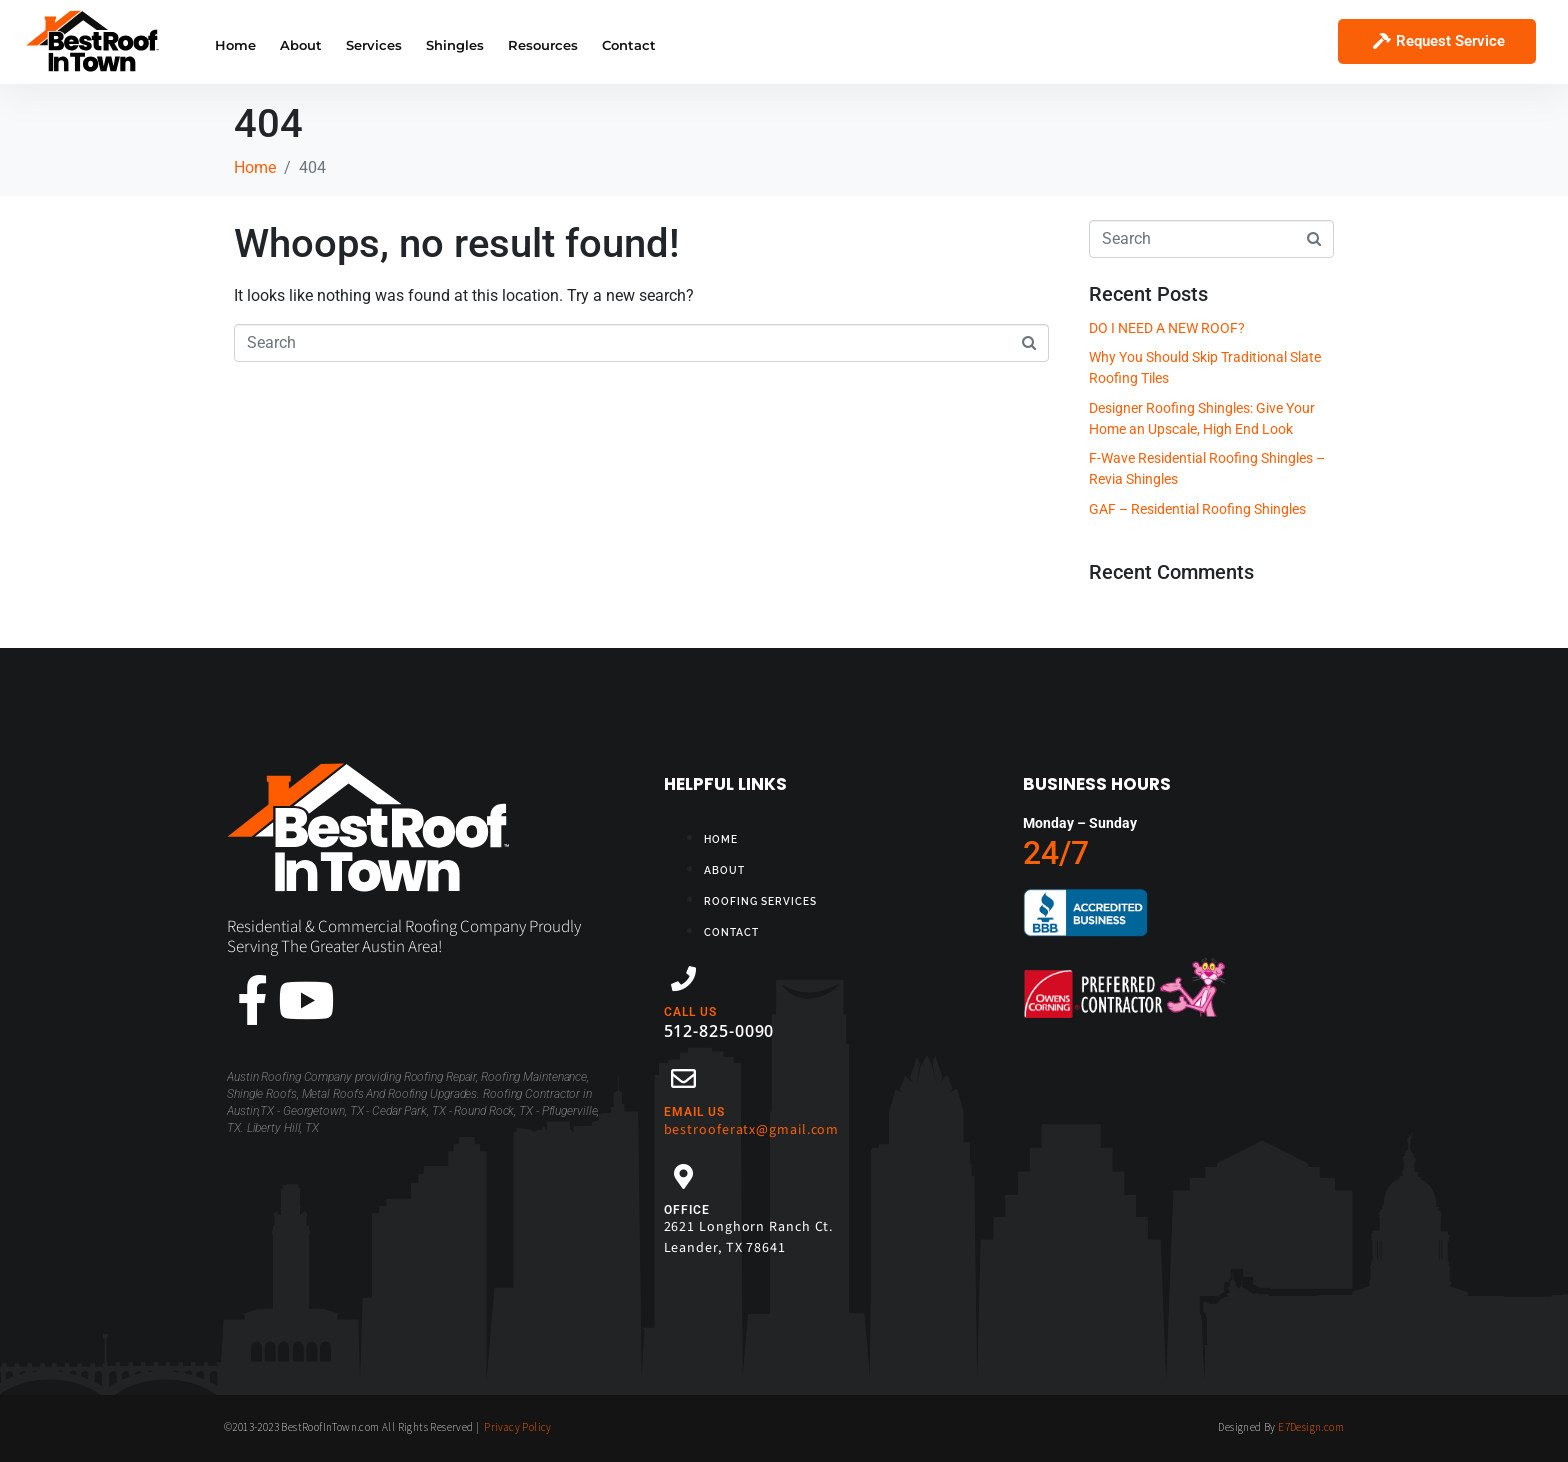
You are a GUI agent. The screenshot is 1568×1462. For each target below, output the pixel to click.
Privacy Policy (518, 1427)
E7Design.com (1311, 1427)
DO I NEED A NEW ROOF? (1167, 328)
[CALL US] (683, 978)
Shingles (455, 45)
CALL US (690, 1012)
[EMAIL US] (683, 1078)
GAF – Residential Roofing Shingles (1197, 509)
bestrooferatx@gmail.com (752, 1130)
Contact (629, 45)
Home (235, 45)
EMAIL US (694, 1112)
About (301, 45)
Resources (543, 45)
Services (374, 45)
